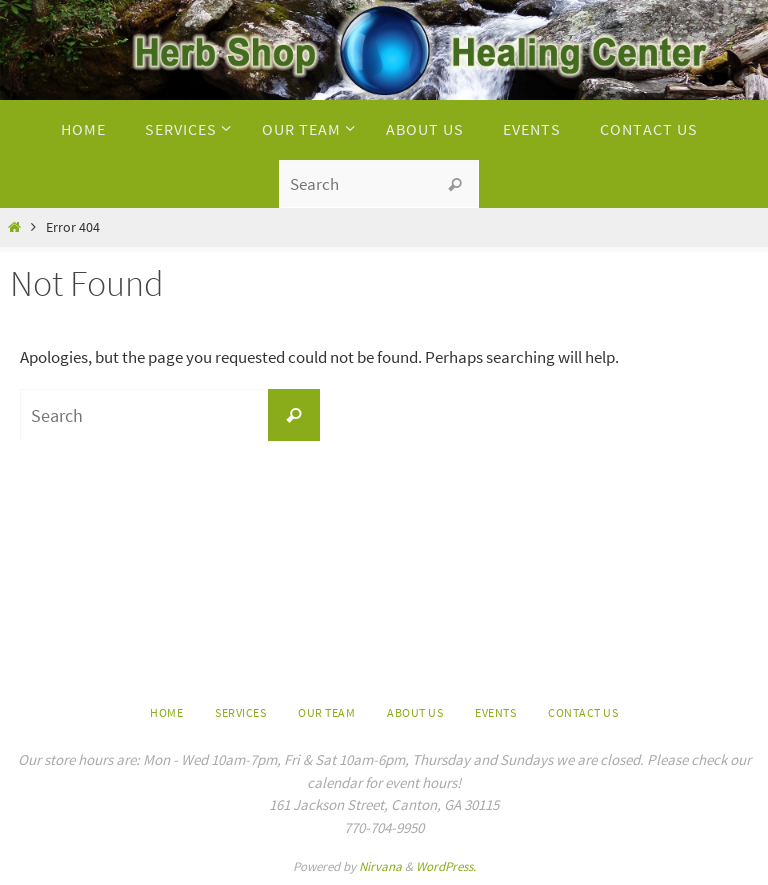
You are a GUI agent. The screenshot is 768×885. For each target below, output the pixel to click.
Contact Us (583, 712)
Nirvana (380, 866)
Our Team (326, 712)
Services (240, 712)
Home (166, 712)
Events (495, 712)
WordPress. (446, 866)
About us (415, 712)
